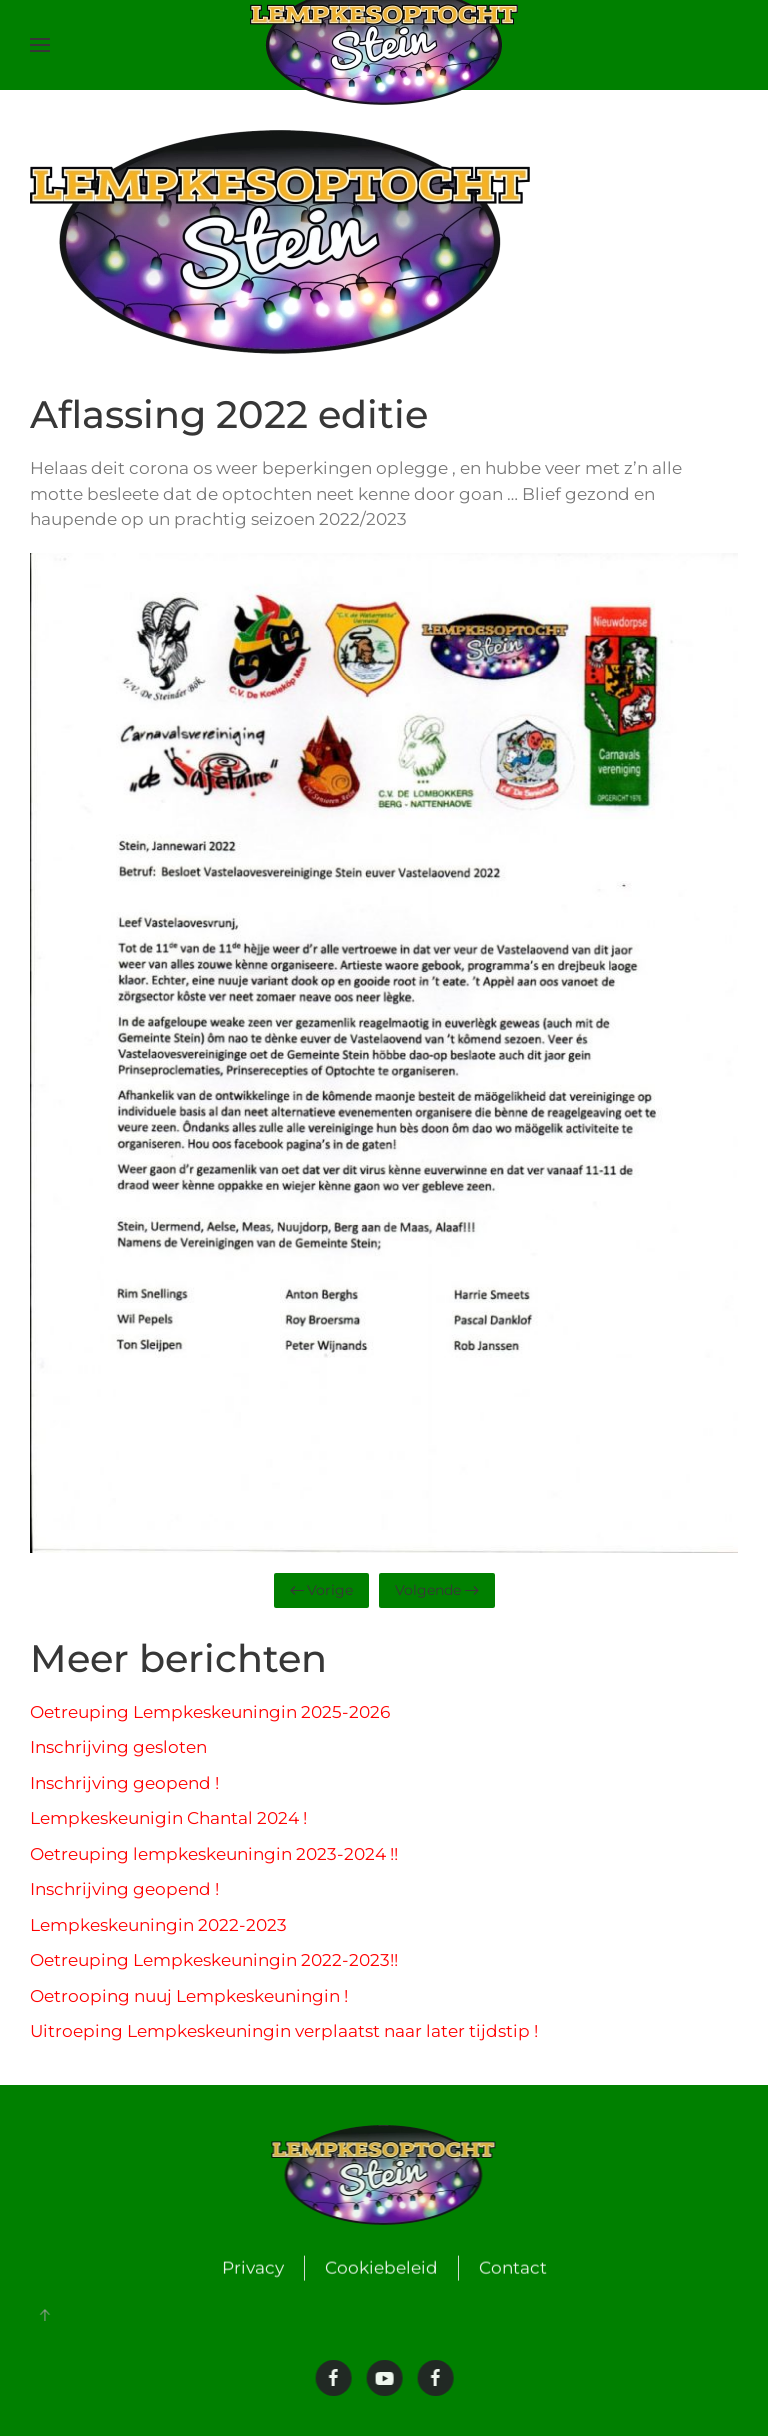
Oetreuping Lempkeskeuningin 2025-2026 (210, 1712)
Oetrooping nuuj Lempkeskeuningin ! (189, 1996)
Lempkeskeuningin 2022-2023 (158, 1925)
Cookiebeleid (381, 2269)
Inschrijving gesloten (118, 1747)
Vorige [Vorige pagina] (322, 1590)
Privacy (253, 2269)
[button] (40, 45)
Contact (513, 2269)
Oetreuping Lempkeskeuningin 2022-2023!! (214, 1960)
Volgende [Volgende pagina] (437, 1590)
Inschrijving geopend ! (124, 1783)
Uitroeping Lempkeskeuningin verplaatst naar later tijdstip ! (284, 2031)
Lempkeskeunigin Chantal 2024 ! (168, 1818)
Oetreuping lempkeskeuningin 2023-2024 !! (214, 1854)
